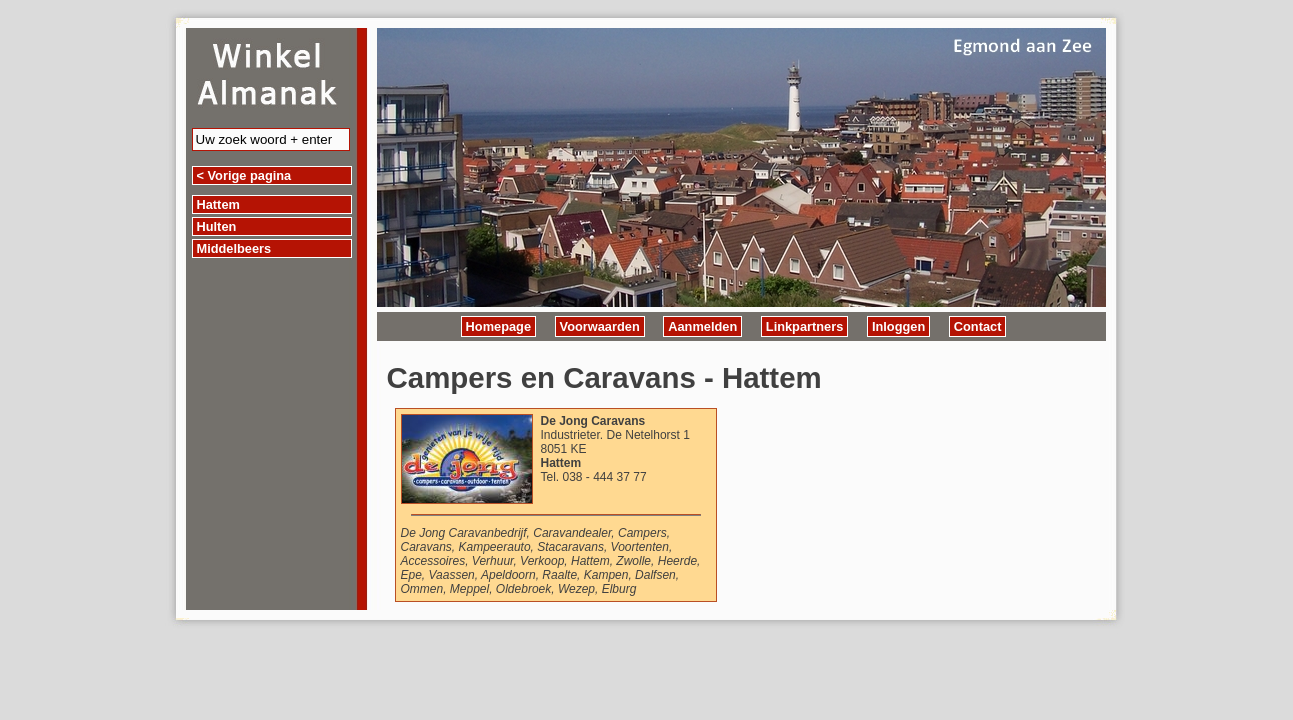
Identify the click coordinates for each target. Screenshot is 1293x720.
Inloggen (898, 326)
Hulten (217, 226)
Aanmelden (702, 326)
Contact (978, 326)
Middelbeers (234, 248)
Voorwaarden (600, 326)
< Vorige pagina (244, 175)
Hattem (218, 204)
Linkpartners (805, 326)
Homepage (498, 326)
